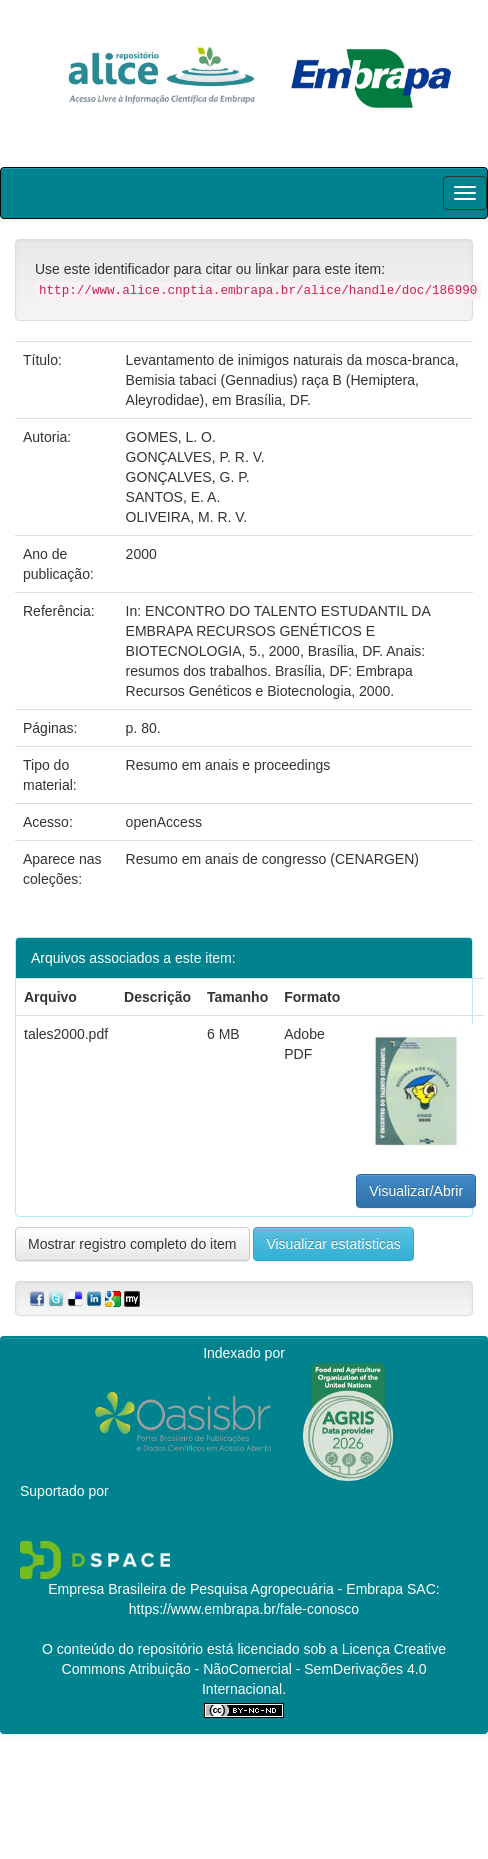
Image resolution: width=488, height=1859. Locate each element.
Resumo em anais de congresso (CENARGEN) (272, 859)
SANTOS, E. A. (173, 497)
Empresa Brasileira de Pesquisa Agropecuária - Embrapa (225, 1589)
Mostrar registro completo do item (132, 1244)
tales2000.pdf (66, 1034)
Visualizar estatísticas (333, 1244)
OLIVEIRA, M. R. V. (187, 517)
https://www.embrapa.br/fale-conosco (244, 1609)
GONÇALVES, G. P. (188, 477)
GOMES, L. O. (171, 437)
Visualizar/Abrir (416, 1191)
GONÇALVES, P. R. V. (195, 457)
